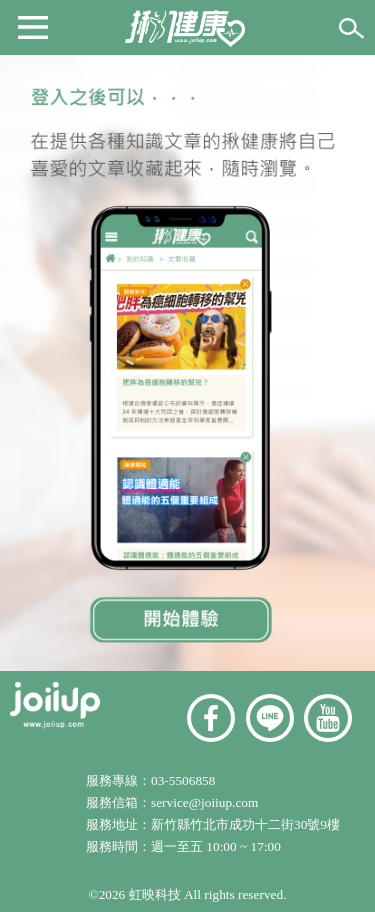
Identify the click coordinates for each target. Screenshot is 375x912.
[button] (33, 26)
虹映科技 (155, 894)
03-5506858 (183, 780)
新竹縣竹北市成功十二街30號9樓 (245, 824)
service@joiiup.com (206, 802)
